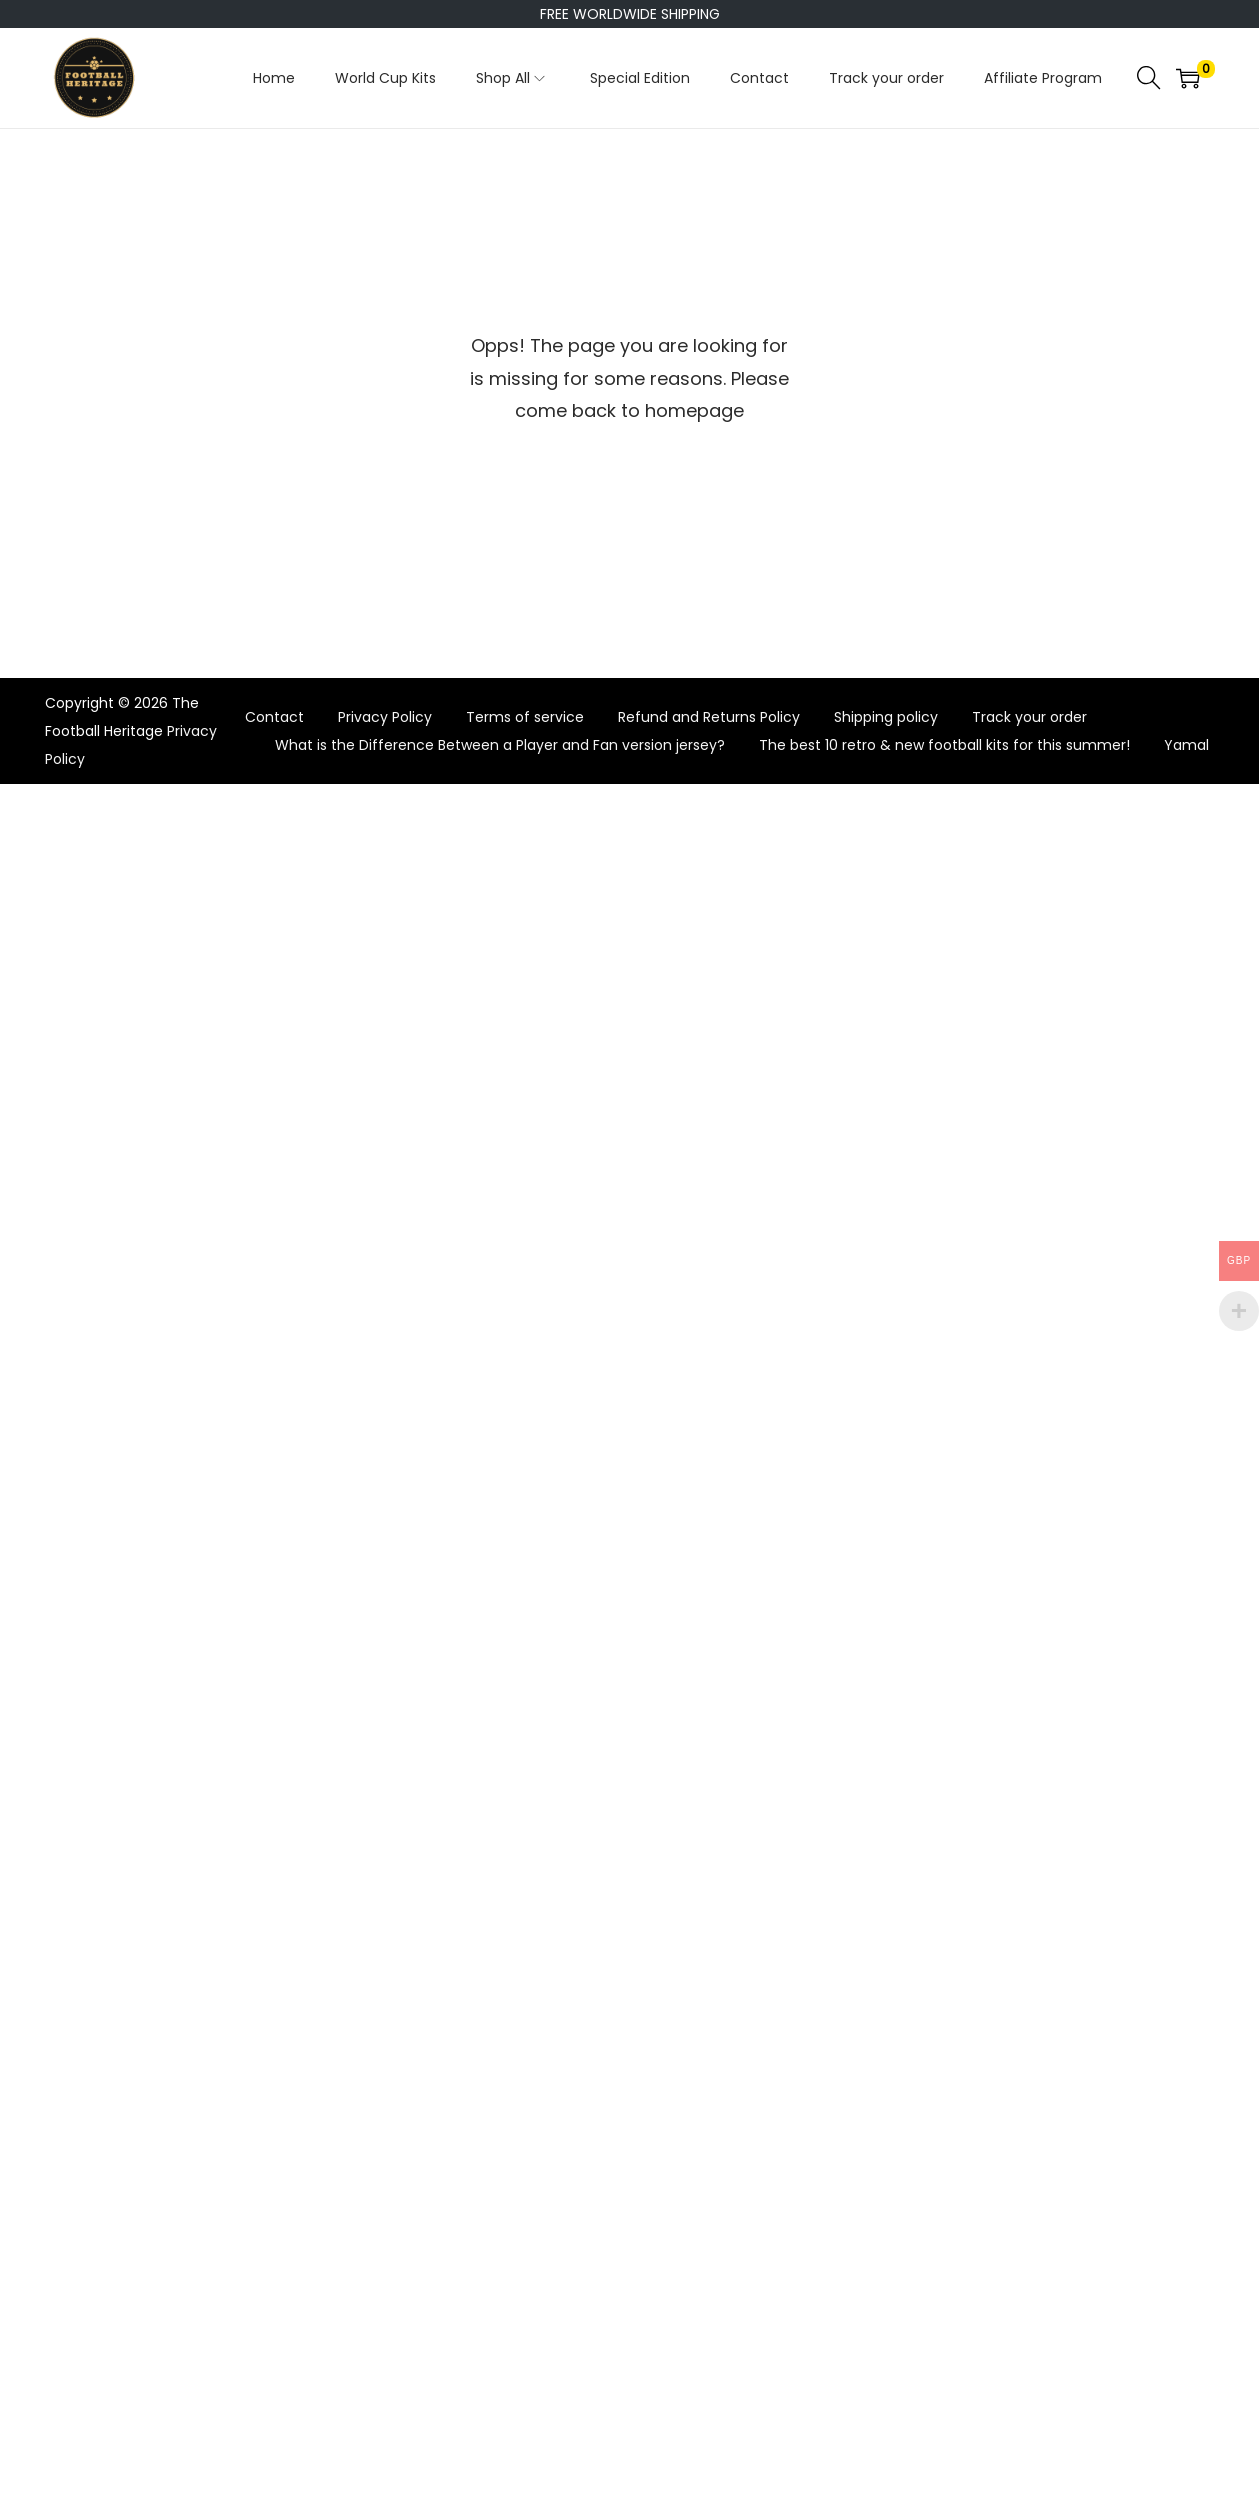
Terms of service (525, 717)
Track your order (1029, 717)
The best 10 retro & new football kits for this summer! (944, 745)
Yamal (1186, 745)
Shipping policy (886, 717)
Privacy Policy (385, 717)
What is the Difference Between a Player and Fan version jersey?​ (500, 745)
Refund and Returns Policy (709, 717)
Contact (274, 717)
